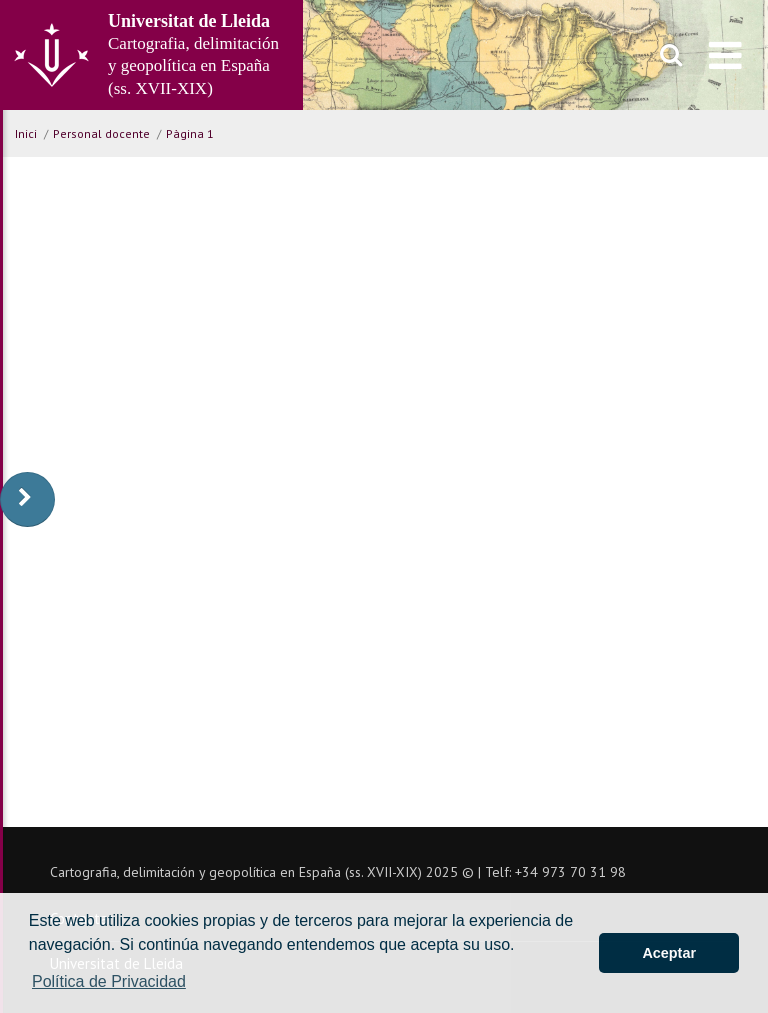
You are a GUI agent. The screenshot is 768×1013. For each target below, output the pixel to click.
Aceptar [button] (669, 953)
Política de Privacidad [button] (109, 981)
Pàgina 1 (190, 133)
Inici (26, 133)
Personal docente (101, 133)
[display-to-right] (27, 499)
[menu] (725, 55)
